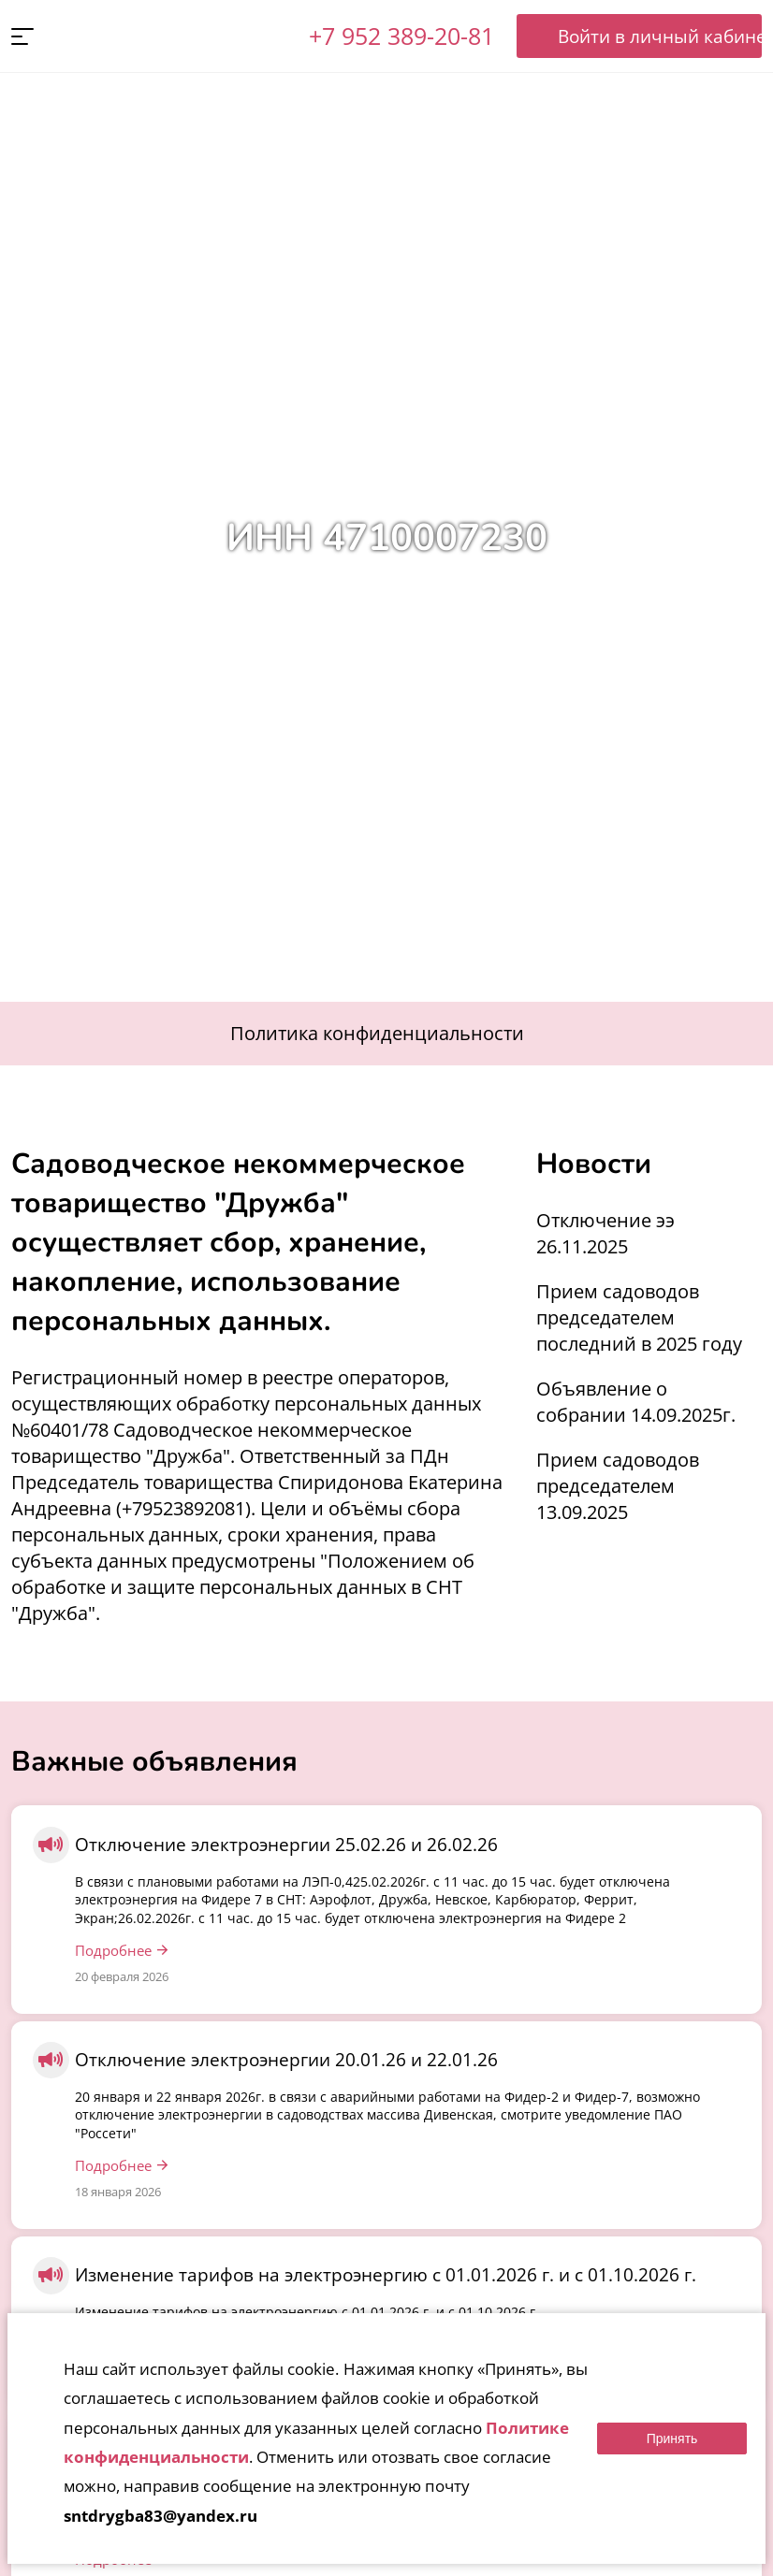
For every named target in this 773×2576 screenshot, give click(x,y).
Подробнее (113, 1951)
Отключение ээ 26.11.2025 (605, 1234)
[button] (22, 37)
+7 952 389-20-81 (399, 36)
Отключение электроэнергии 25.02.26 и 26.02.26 (286, 1845)
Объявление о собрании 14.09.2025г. (636, 1402)
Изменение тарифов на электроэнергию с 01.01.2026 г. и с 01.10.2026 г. (385, 2276)
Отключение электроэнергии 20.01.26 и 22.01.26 (286, 2061)
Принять (672, 2438)
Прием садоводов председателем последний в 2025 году (639, 1318)
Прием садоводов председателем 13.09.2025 (617, 1487)
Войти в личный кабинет (638, 36)
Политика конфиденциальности (377, 1034)
